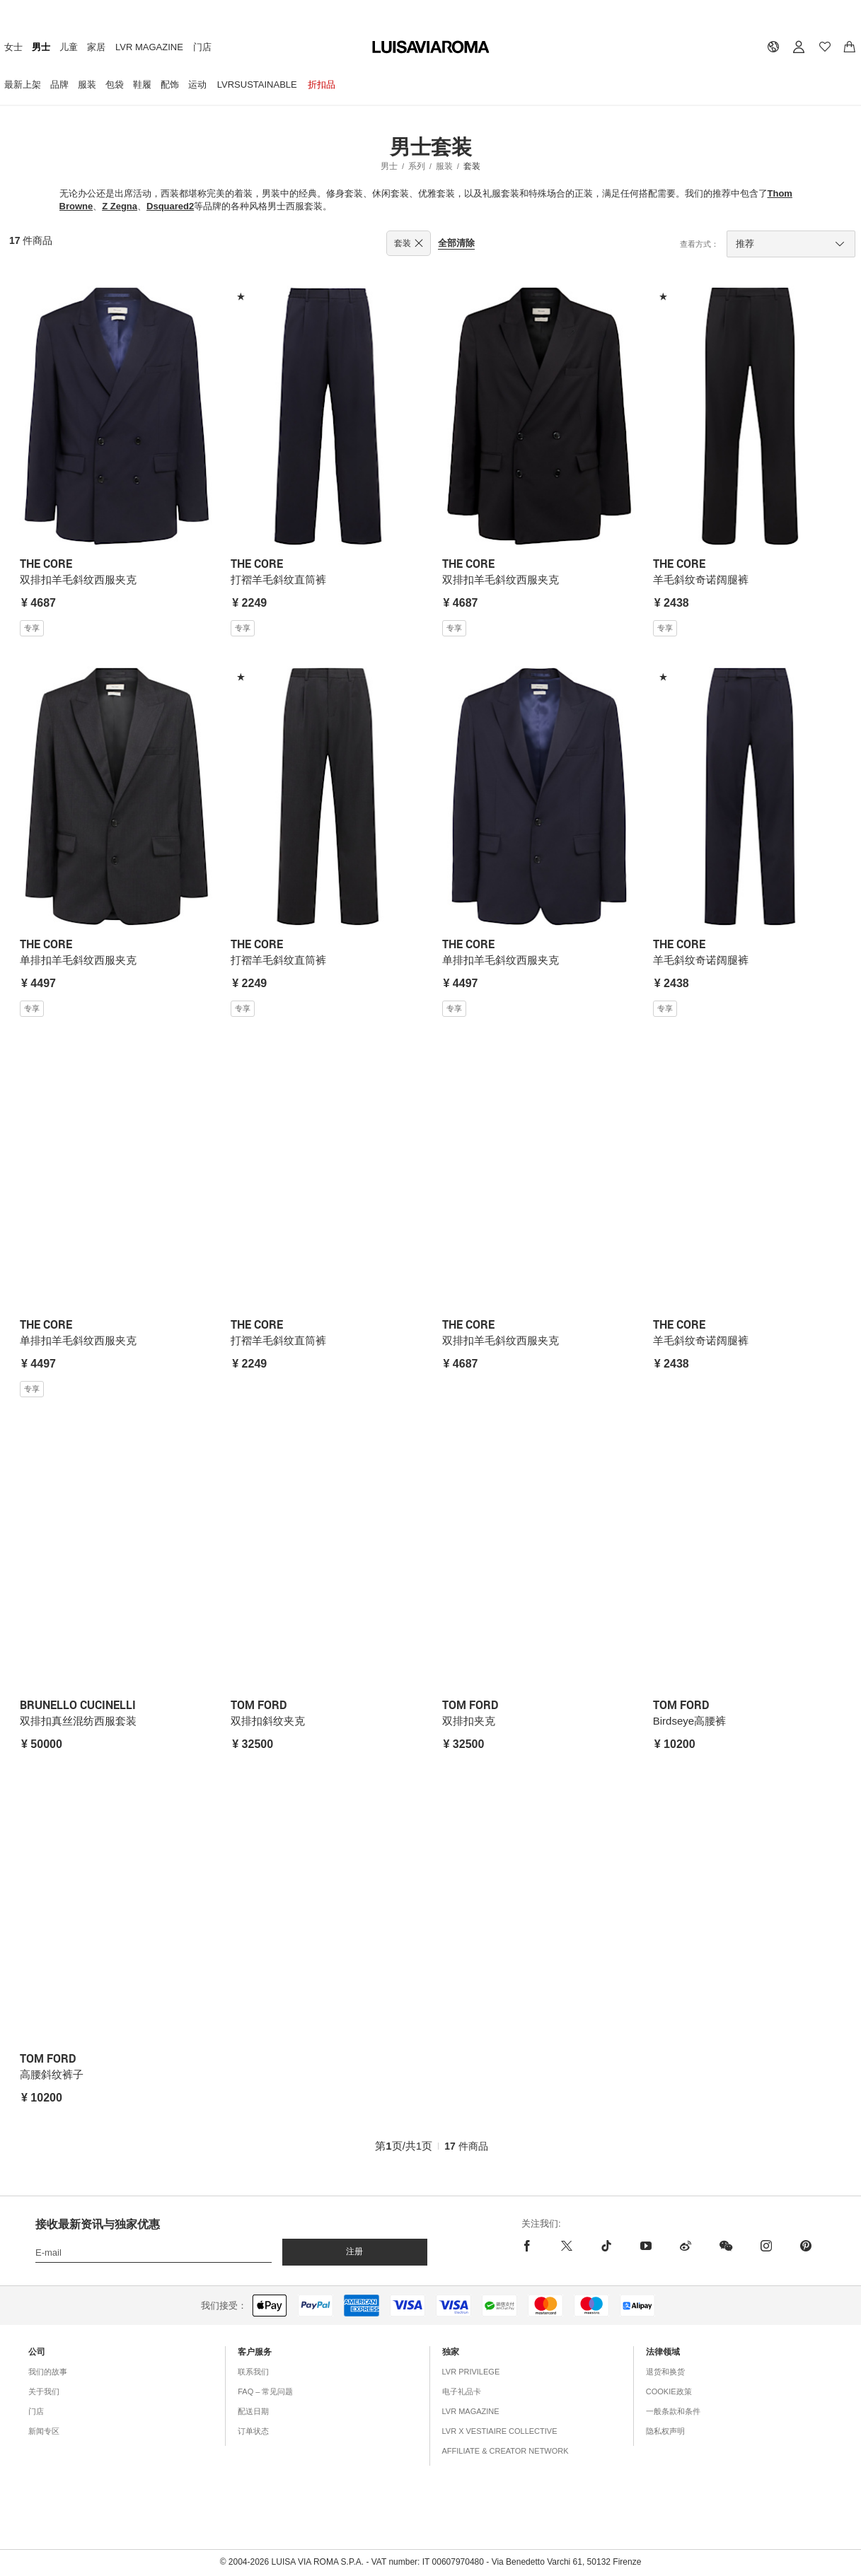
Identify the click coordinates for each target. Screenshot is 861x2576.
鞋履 (142, 84)
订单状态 (253, 2431)
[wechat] (725, 2245)
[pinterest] (806, 2245)
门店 (202, 47)
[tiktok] (606, 2245)
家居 (96, 47)
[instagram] (766, 2245)
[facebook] (530, 2245)
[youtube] (646, 2245)
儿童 (68, 47)
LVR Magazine (149, 47)
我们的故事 (47, 2371)
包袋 (114, 84)
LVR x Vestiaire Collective (499, 2431)
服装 (87, 84)
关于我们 (43, 2391)
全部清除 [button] (456, 243)
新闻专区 (43, 2431)
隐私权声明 (665, 2431)
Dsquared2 (170, 206)
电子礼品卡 (461, 2391)
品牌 (59, 84)
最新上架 (22, 84)
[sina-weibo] (685, 2245)
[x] (566, 2245)
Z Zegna (119, 206)
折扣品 (321, 84)
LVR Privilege (471, 2371)
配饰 (170, 84)
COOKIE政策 (669, 2391)
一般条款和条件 (673, 2411)
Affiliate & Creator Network (505, 2451)
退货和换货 (665, 2371)
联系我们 (253, 2371)
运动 (197, 84)
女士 (13, 47)
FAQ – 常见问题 (265, 2391)
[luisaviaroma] (431, 48)
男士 (41, 47)
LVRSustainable (257, 84)
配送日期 (253, 2411)
